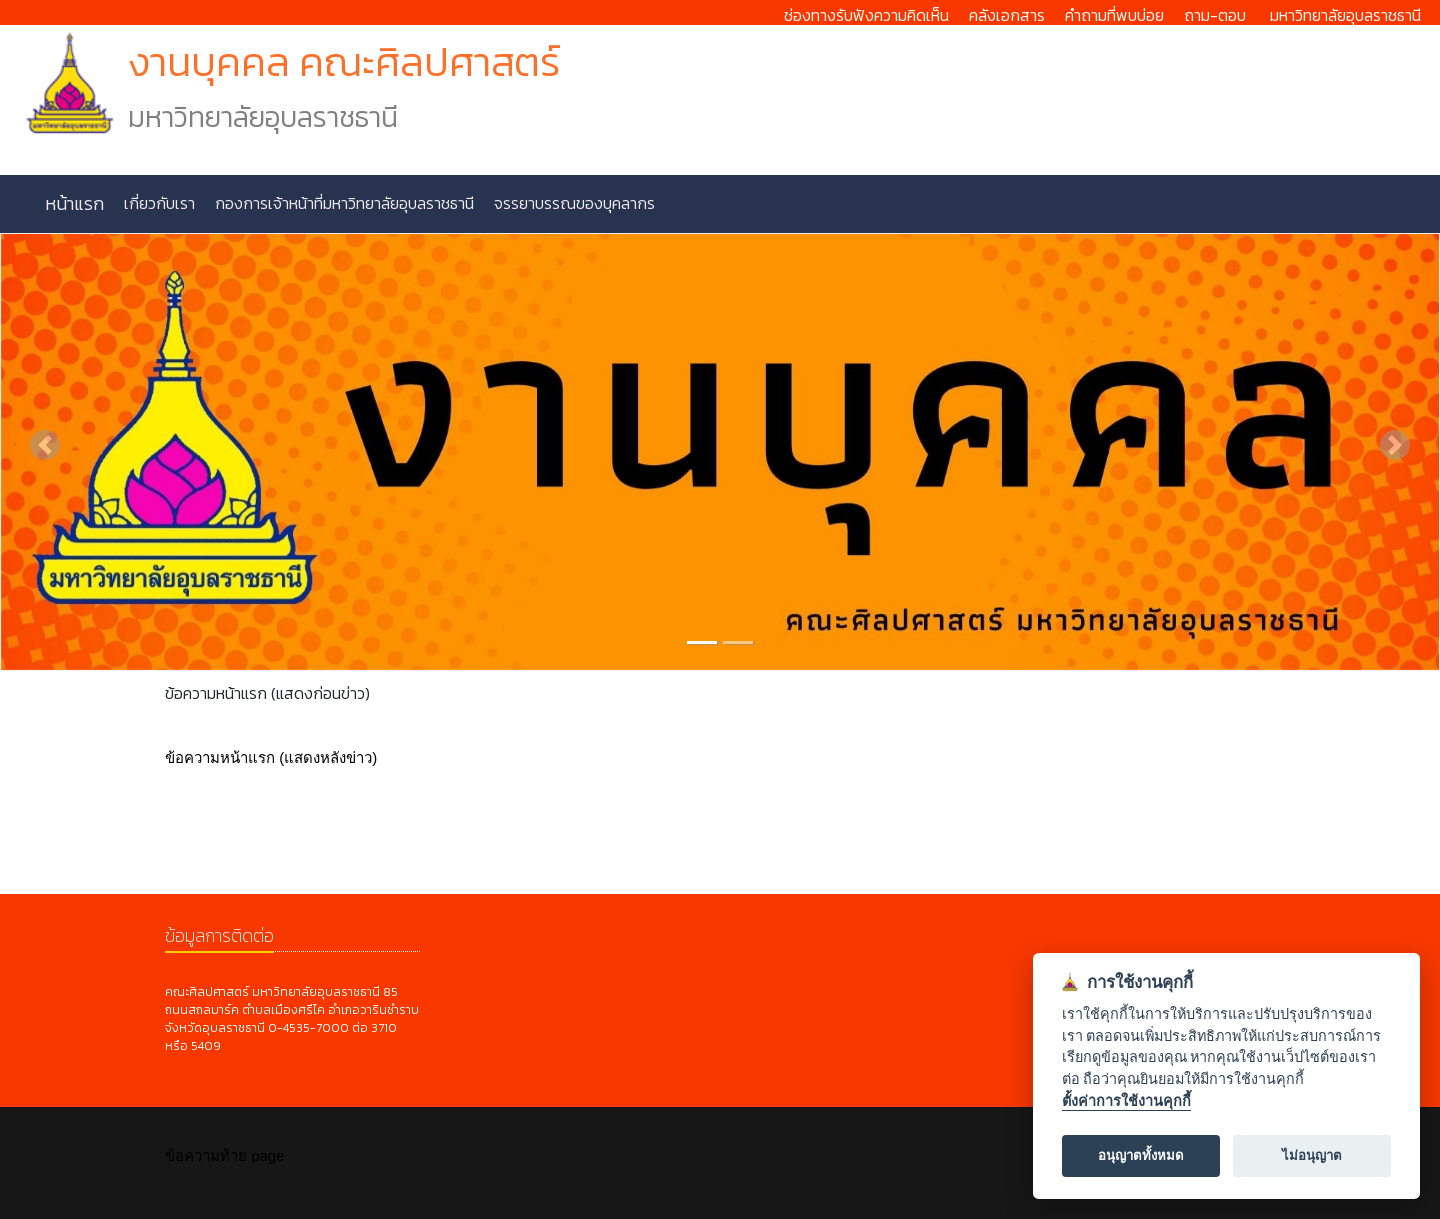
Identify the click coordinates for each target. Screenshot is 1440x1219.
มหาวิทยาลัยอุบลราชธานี (1345, 15)
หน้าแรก (74, 204)
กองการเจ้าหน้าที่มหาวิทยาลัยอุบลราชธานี (342, 203)
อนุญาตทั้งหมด (1141, 1155)
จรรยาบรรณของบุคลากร (572, 203)
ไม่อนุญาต (1312, 1155)
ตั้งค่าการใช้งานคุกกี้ (1126, 1101)
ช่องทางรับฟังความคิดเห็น (866, 15)
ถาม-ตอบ (1215, 15)
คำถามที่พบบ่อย (1114, 15)
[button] (45, 445)
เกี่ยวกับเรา (157, 203)
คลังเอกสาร (1007, 15)
